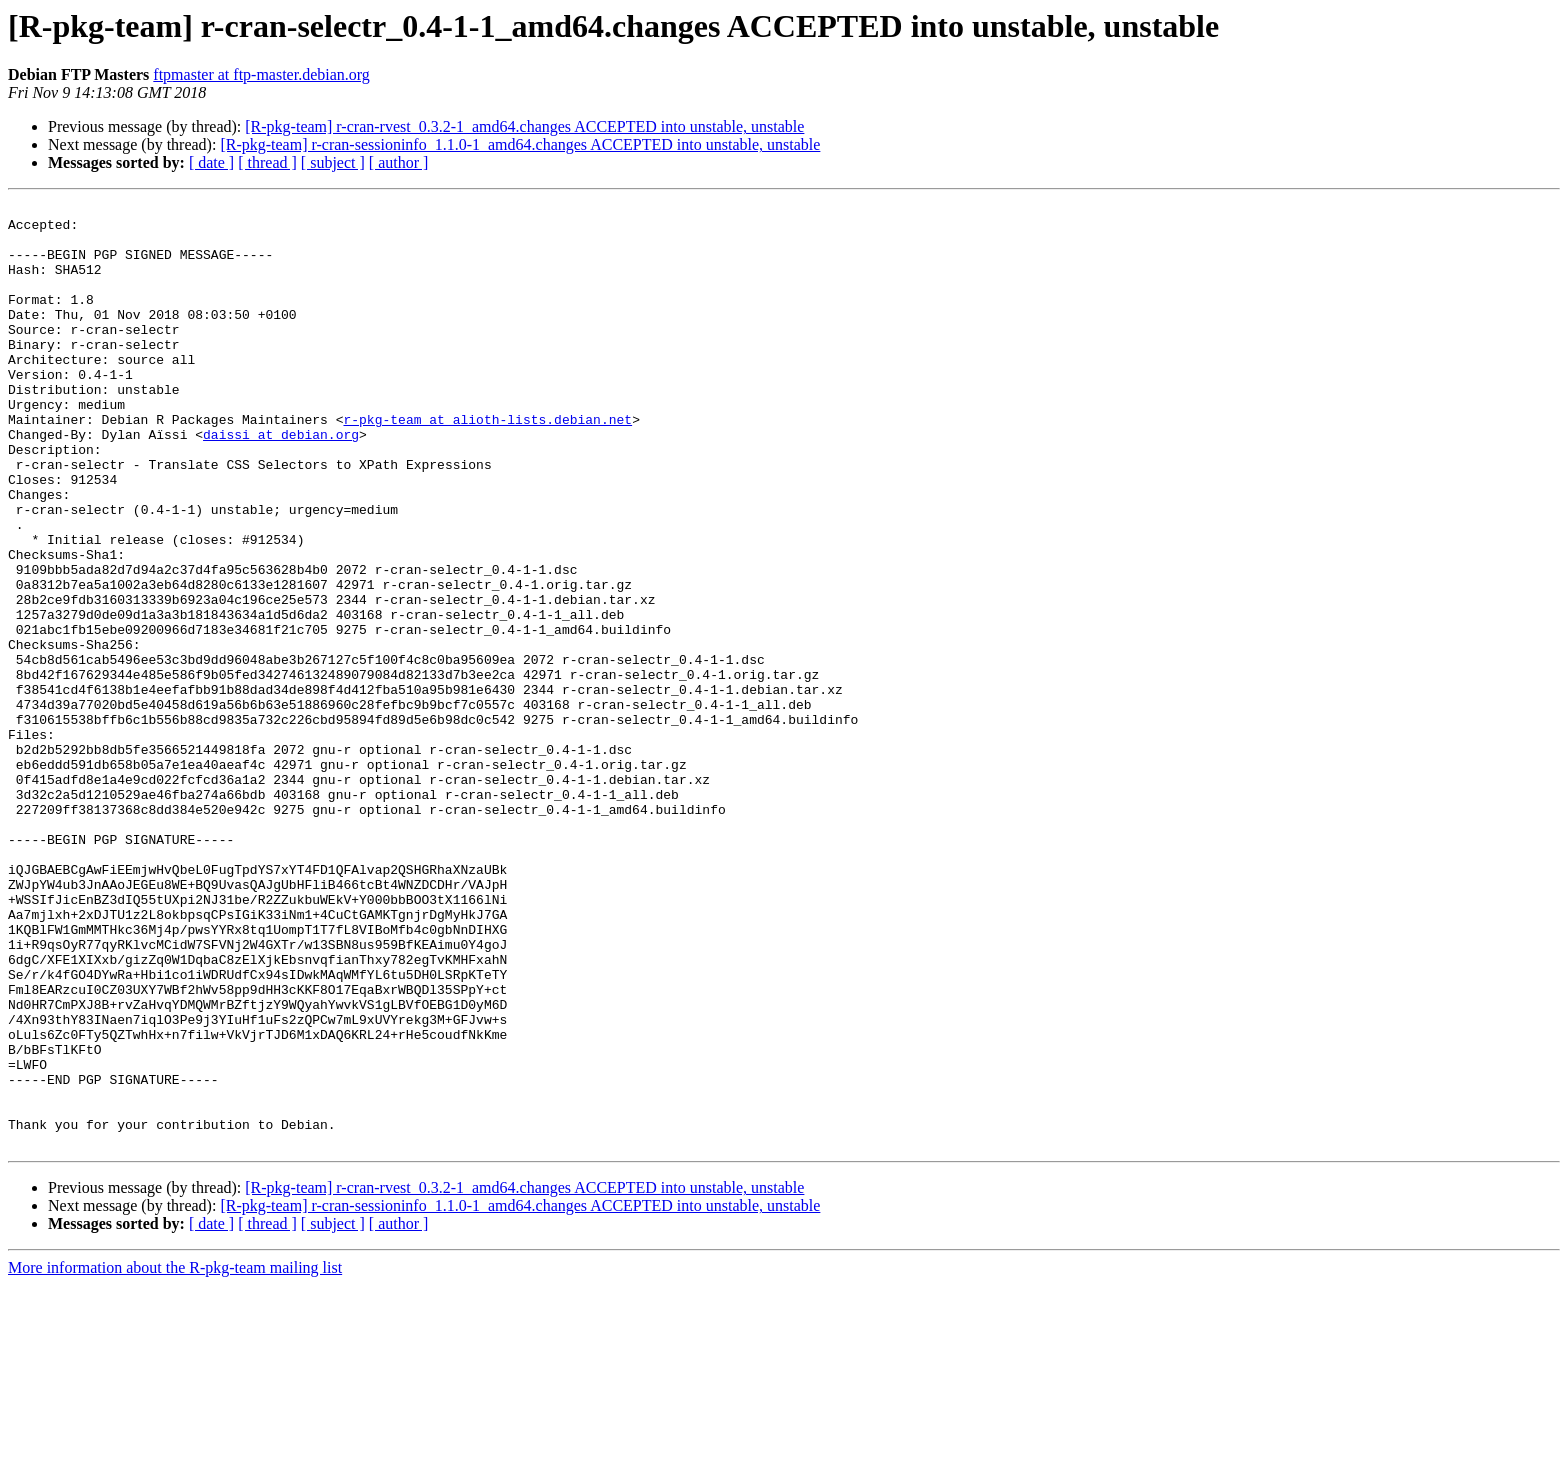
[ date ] (211, 162)
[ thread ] (267, 162)
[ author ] (399, 162)
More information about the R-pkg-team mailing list (175, 1456)
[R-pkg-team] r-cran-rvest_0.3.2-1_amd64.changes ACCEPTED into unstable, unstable (524, 126)
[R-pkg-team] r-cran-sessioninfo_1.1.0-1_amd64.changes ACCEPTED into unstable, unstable (520, 144)
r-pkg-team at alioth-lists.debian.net (487, 464)
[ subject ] (333, 162)
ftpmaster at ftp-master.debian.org (261, 74)
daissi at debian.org (281, 482)
